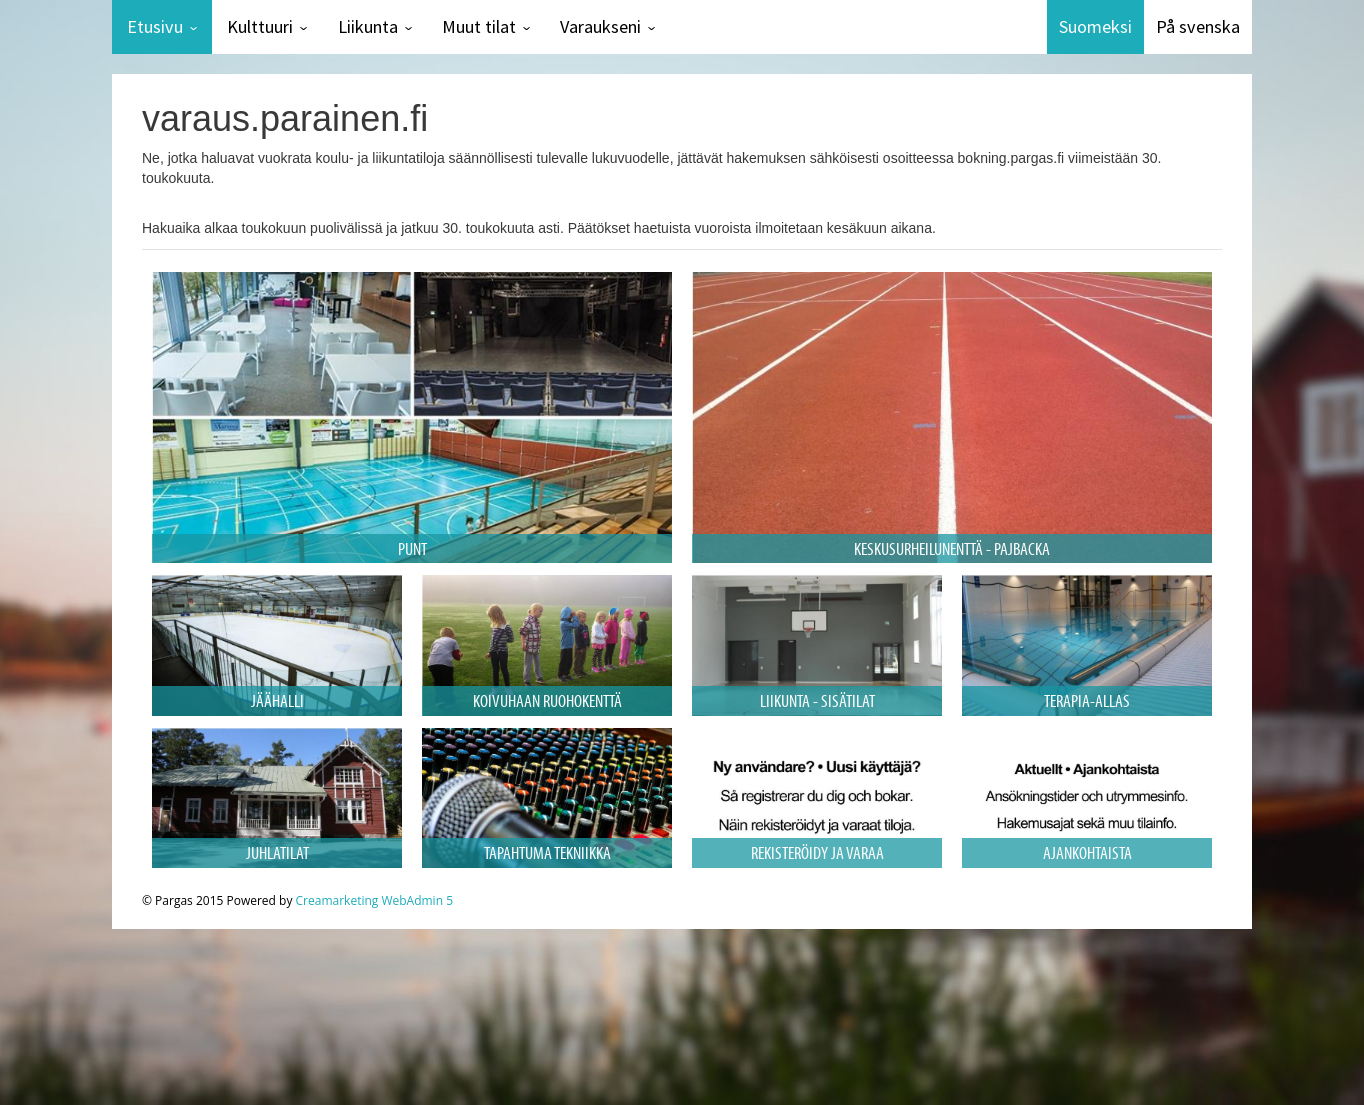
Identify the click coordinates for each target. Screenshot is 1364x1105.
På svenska (1198, 26)
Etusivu (155, 26)
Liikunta (368, 26)
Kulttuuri (260, 26)
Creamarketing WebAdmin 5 (374, 900)
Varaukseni (600, 26)
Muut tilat (479, 26)
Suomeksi (1095, 26)
